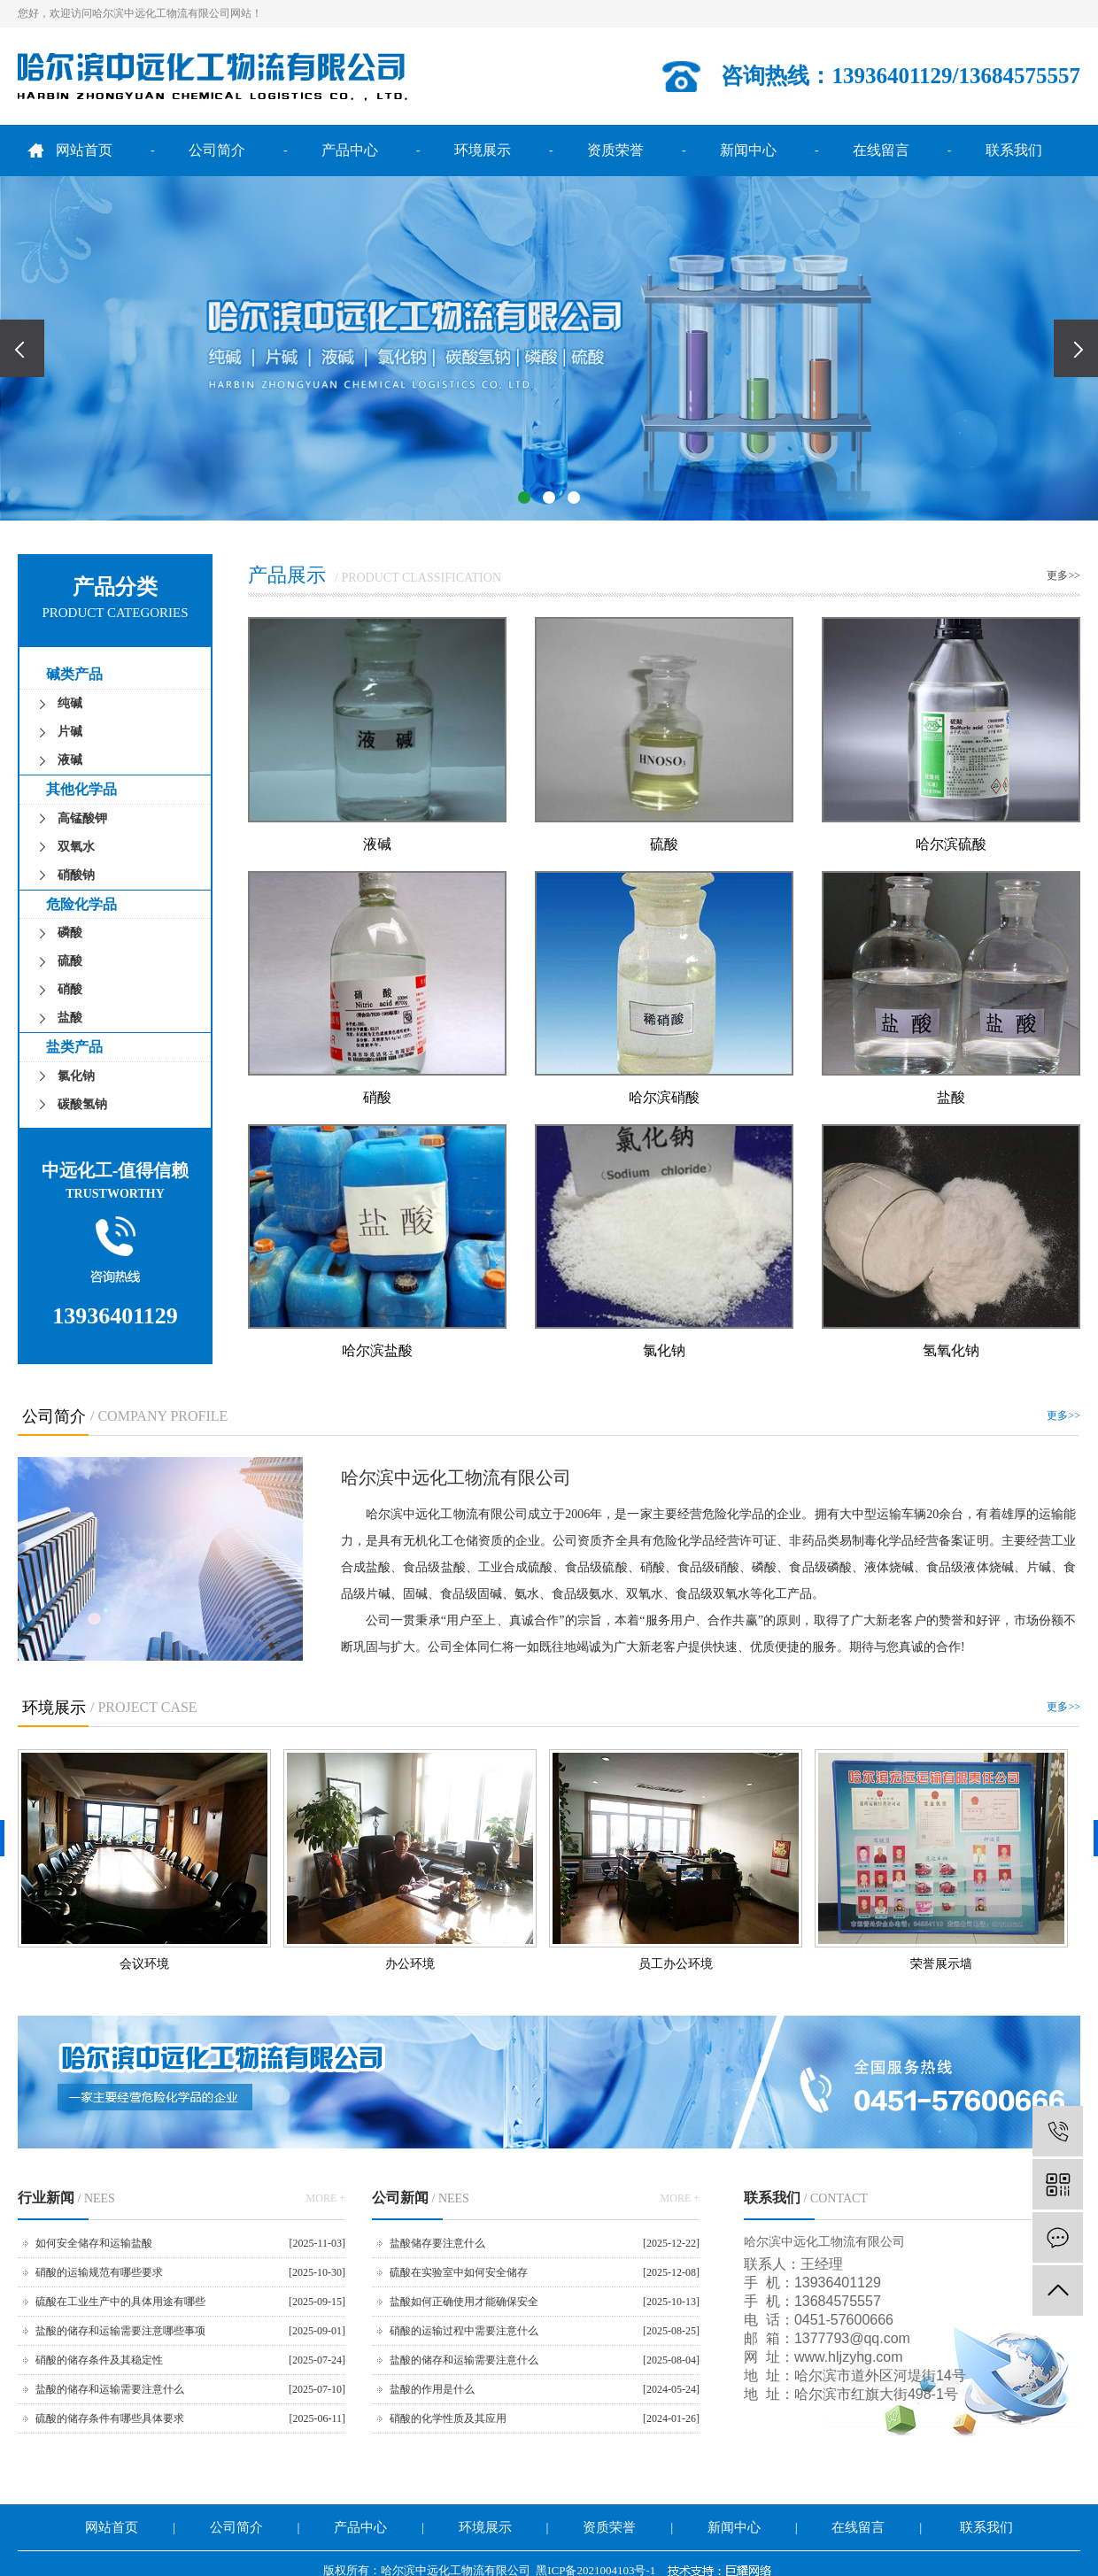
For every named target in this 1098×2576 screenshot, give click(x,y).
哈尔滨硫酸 (951, 844)
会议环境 (144, 1964)
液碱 (70, 760)
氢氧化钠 (951, 1350)
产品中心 (349, 150)
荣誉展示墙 (941, 1964)
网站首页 (84, 150)
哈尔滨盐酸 (377, 1350)
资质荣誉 (615, 150)
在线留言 (881, 150)
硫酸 (70, 961)
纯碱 (70, 703)
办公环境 (410, 1964)
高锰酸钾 (82, 818)
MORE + (325, 2198)
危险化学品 (81, 904)
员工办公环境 (675, 1964)
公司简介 (217, 150)
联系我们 (1014, 150)
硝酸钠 (76, 875)
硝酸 (70, 989)
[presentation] (22, 348)
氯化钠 (76, 1076)
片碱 (70, 731)
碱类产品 (74, 674)
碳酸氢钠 (82, 1104)
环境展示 (482, 150)
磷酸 (70, 932)
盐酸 (70, 1017)
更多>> (1063, 575)
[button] (524, 497)
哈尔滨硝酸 (664, 1097)
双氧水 (76, 846)
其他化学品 (81, 789)
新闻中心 (748, 150)
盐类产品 (74, 1046)
